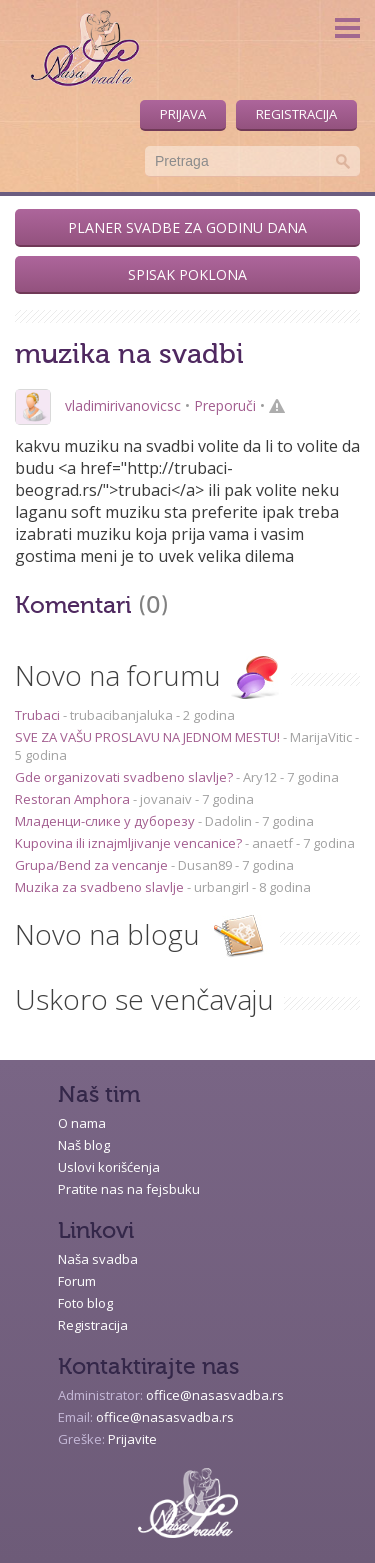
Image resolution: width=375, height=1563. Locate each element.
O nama (82, 1123)
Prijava (183, 114)
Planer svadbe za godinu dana (187, 227)
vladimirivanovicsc (123, 405)
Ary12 (260, 777)
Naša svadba (98, 1259)
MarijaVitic (321, 737)
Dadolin (228, 821)
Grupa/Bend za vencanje (93, 865)
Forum (77, 1281)
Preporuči (225, 405)
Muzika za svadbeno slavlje (101, 887)
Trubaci (39, 715)
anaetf (272, 843)
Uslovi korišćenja (109, 1167)
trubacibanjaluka (121, 715)
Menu (347, 27)
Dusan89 (205, 865)
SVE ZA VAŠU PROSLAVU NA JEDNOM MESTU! (149, 737)
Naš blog (84, 1145)
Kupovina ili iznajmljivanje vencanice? (130, 843)
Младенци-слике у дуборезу (106, 821)
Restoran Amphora (74, 799)
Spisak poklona (187, 274)
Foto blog (85, 1303)
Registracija (296, 114)
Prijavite (132, 1439)
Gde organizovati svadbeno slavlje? (125, 777)
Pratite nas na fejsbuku (129, 1189)
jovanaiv (166, 799)
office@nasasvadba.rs (215, 1395)
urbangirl (221, 887)
